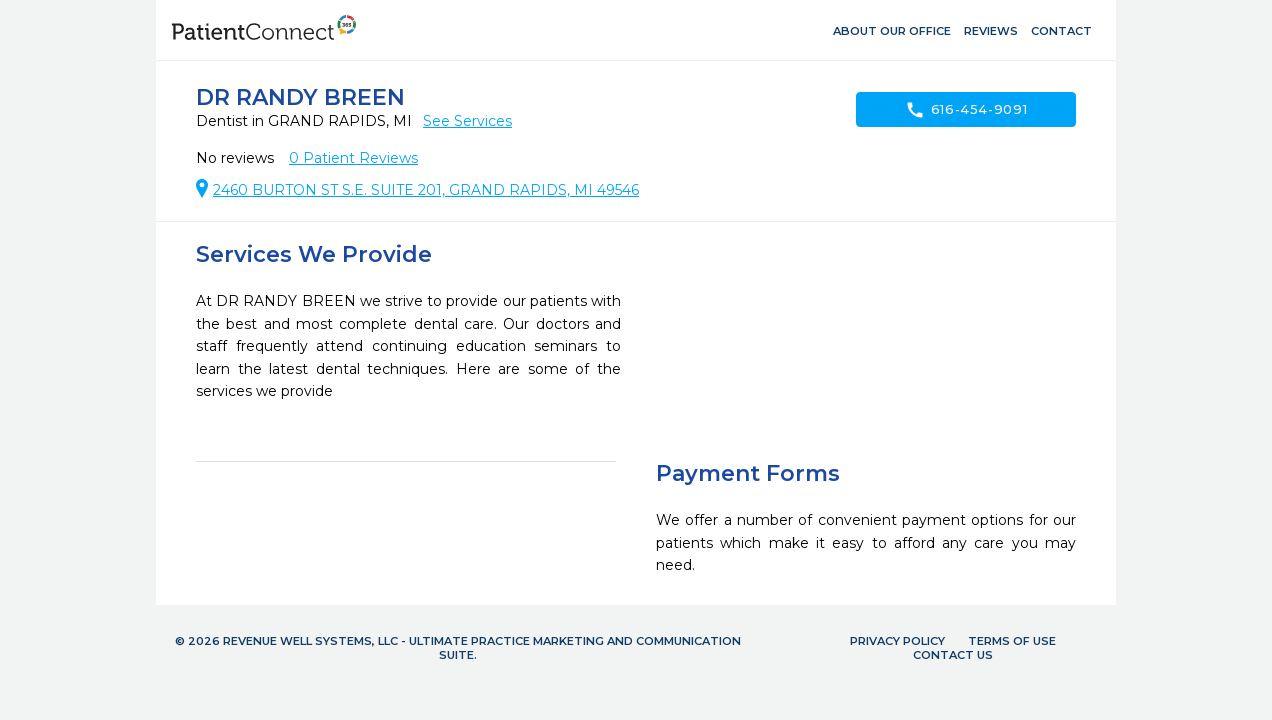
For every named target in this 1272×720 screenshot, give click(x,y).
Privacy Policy (897, 641)
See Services (467, 121)
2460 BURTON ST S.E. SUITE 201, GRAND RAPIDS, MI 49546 (426, 190)
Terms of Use (1012, 641)
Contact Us (953, 655)
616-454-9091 (966, 110)
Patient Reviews (353, 158)
